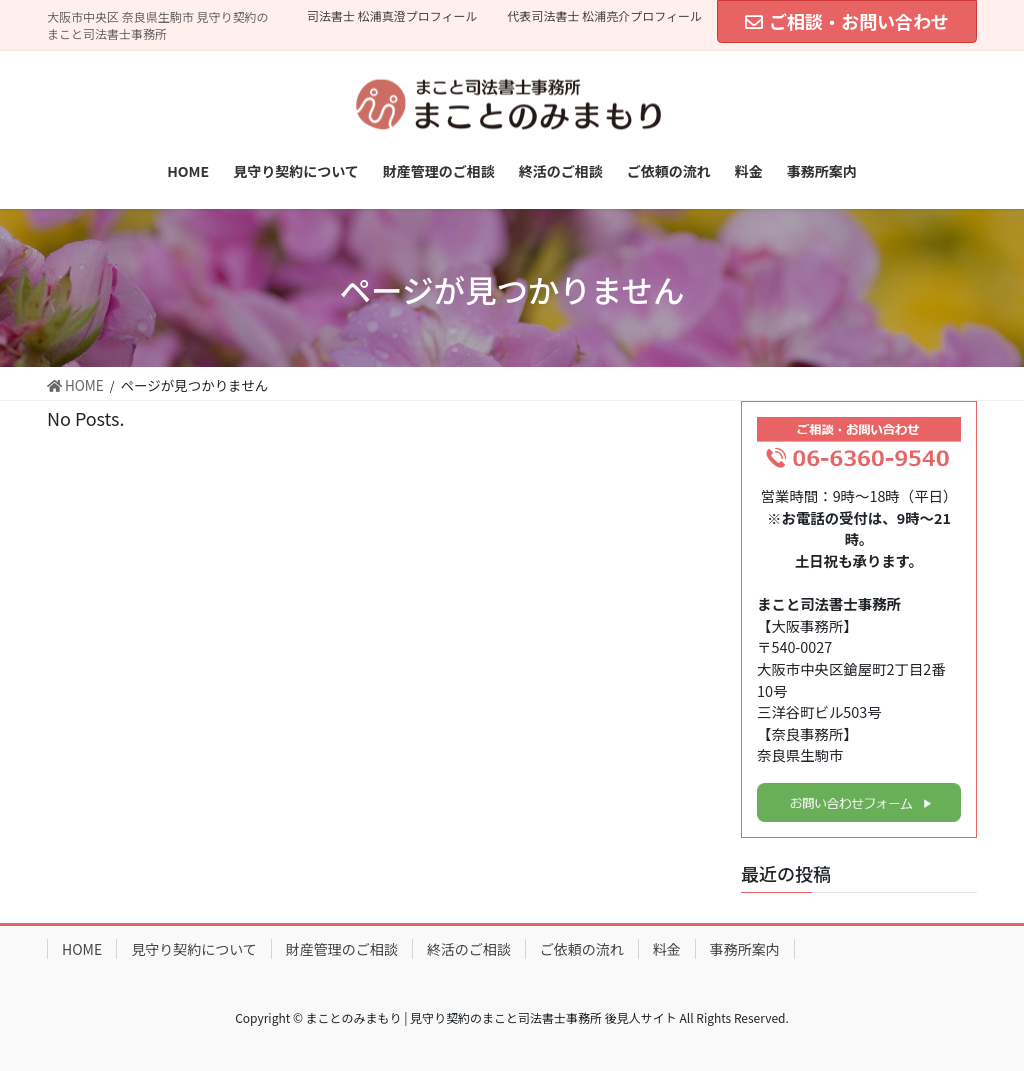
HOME (82, 949)
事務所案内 (745, 949)
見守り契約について (194, 949)
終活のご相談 (469, 949)
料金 (667, 949)
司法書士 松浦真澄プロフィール (392, 16)
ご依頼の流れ (582, 949)
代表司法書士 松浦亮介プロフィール (605, 16)
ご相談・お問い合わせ (847, 21)
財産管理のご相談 (342, 949)
